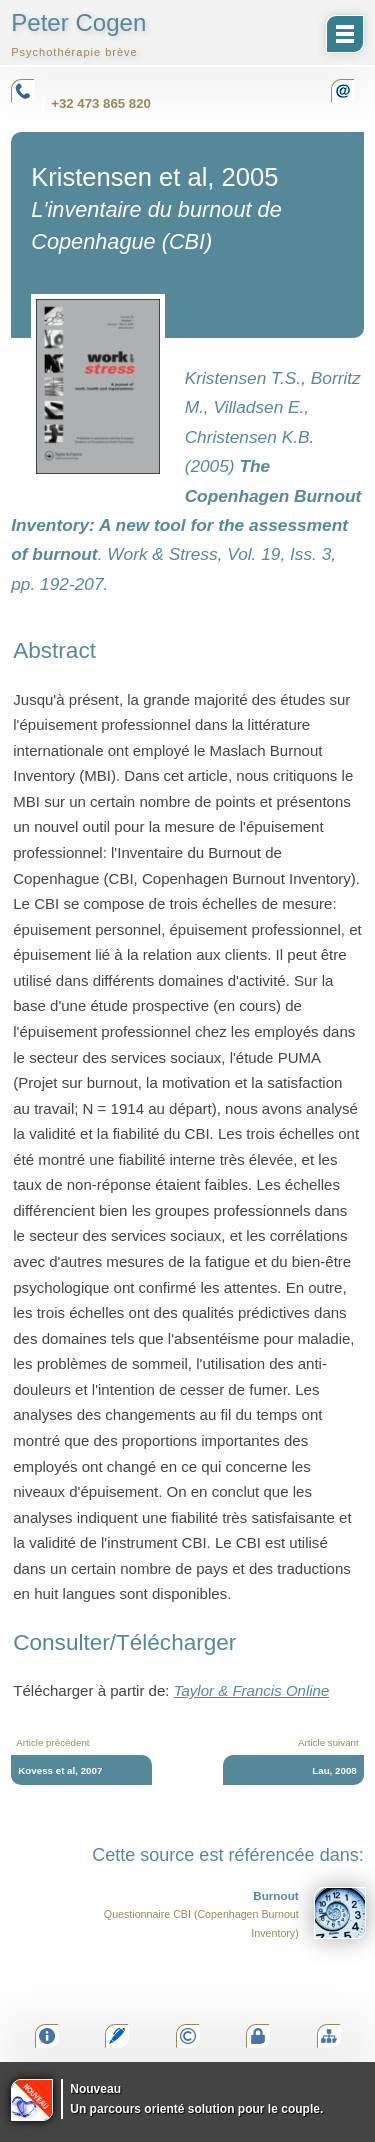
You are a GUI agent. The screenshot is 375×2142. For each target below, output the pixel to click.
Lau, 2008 (334, 1770)
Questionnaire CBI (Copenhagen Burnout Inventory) (235, 1913)
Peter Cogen (78, 33)
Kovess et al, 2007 (60, 1770)
